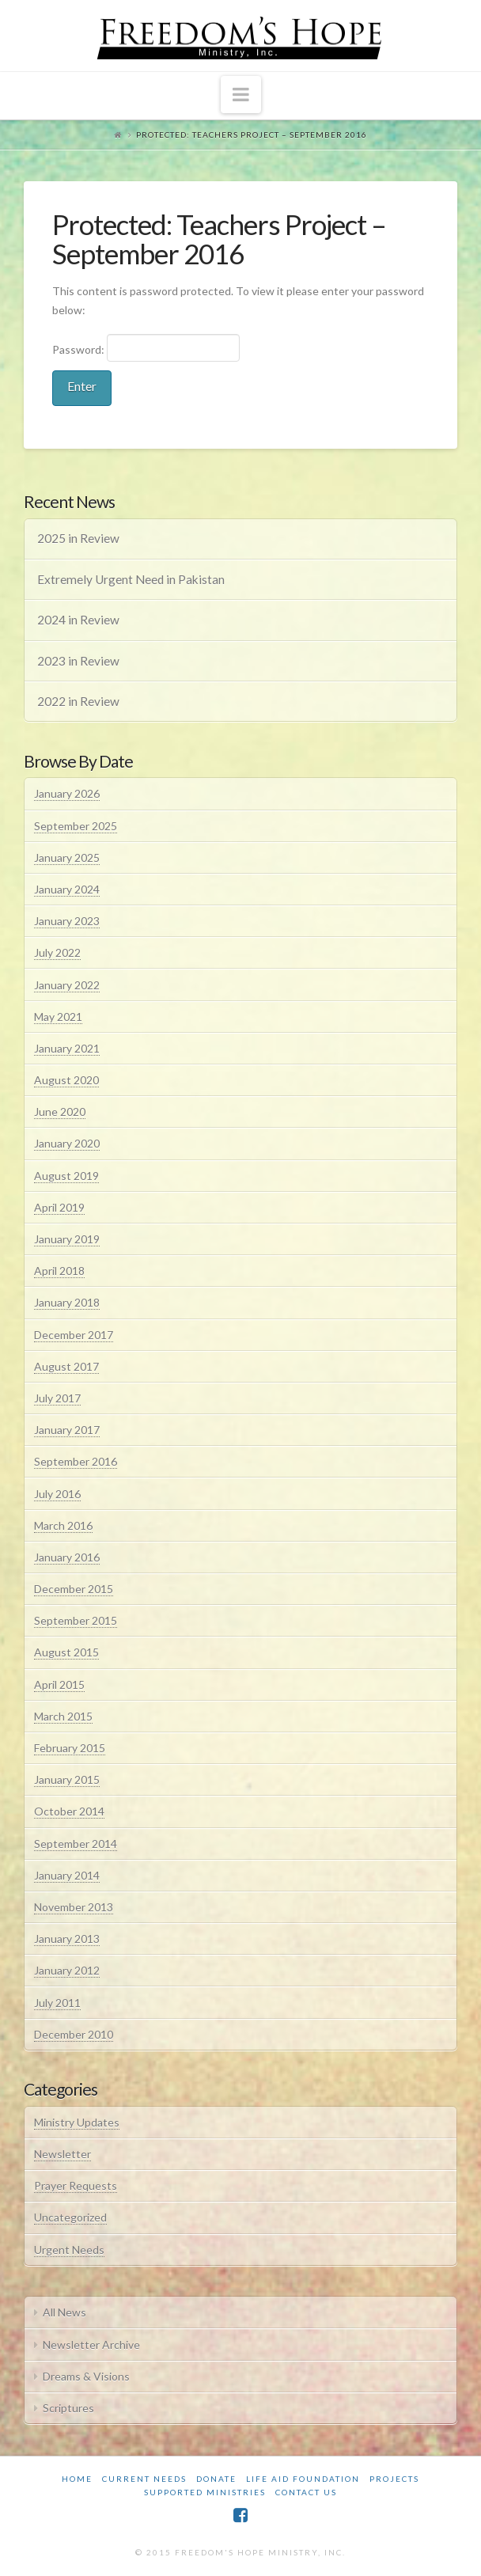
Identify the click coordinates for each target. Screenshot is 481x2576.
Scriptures (68, 2408)
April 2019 (59, 1207)
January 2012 (67, 1970)
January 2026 (67, 793)
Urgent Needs (69, 2249)
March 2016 (63, 1525)
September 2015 (75, 1620)
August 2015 (66, 1652)
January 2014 (67, 1875)
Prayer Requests (75, 2185)
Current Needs (144, 2478)
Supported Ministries (205, 2492)
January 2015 (67, 1779)
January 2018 (67, 1302)
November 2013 (73, 1907)
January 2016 (67, 1557)
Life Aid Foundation (303, 2478)
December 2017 (73, 1334)
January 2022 (67, 985)
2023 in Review (78, 661)
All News (64, 2312)
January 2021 (67, 1048)
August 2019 (66, 1175)
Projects (394, 2478)
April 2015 (59, 1684)
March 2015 (63, 1716)
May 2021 (58, 1016)
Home (77, 2478)
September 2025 (75, 826)
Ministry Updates (76, 2122)
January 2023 (67, 921)
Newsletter (62, 2154)
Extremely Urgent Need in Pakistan (131, 579)
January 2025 (67, 857)
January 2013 (67, 1938)
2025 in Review (78, 538)
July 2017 (57, 1398)
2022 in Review (78, 701)
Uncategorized (70, 2217)
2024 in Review (78, 620)
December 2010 (73, 2034)
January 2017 (67, 1429)
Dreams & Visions (86, 2376)
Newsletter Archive (91, 2344)
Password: (146, 347)
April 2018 (59, 1270)
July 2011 (57, 2002)
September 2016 (75, 1461)
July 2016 (57, 1493)
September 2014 (75, 1843)
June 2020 (59, 1111)
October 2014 (69, 1811)
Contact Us (306, 2492)
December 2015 (73, 1588)
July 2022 (57, 952)
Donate (216, 2478)
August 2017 (66, 1366)
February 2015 (69, 1748)
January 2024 (67, 889)
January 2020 (67, 1143)
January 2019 (67, 1239)
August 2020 (66, 1080)
